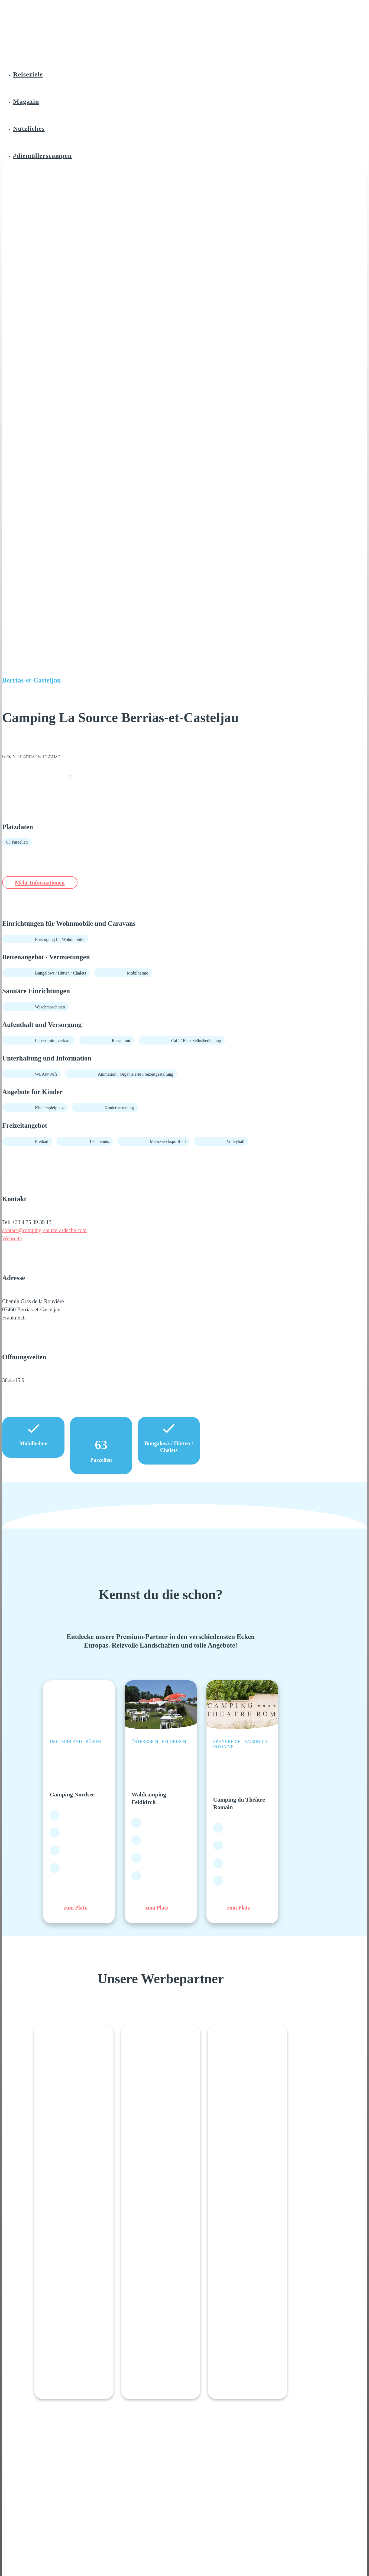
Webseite (12, 1239)
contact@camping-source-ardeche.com (44, 1230)
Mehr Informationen (45, 882)
